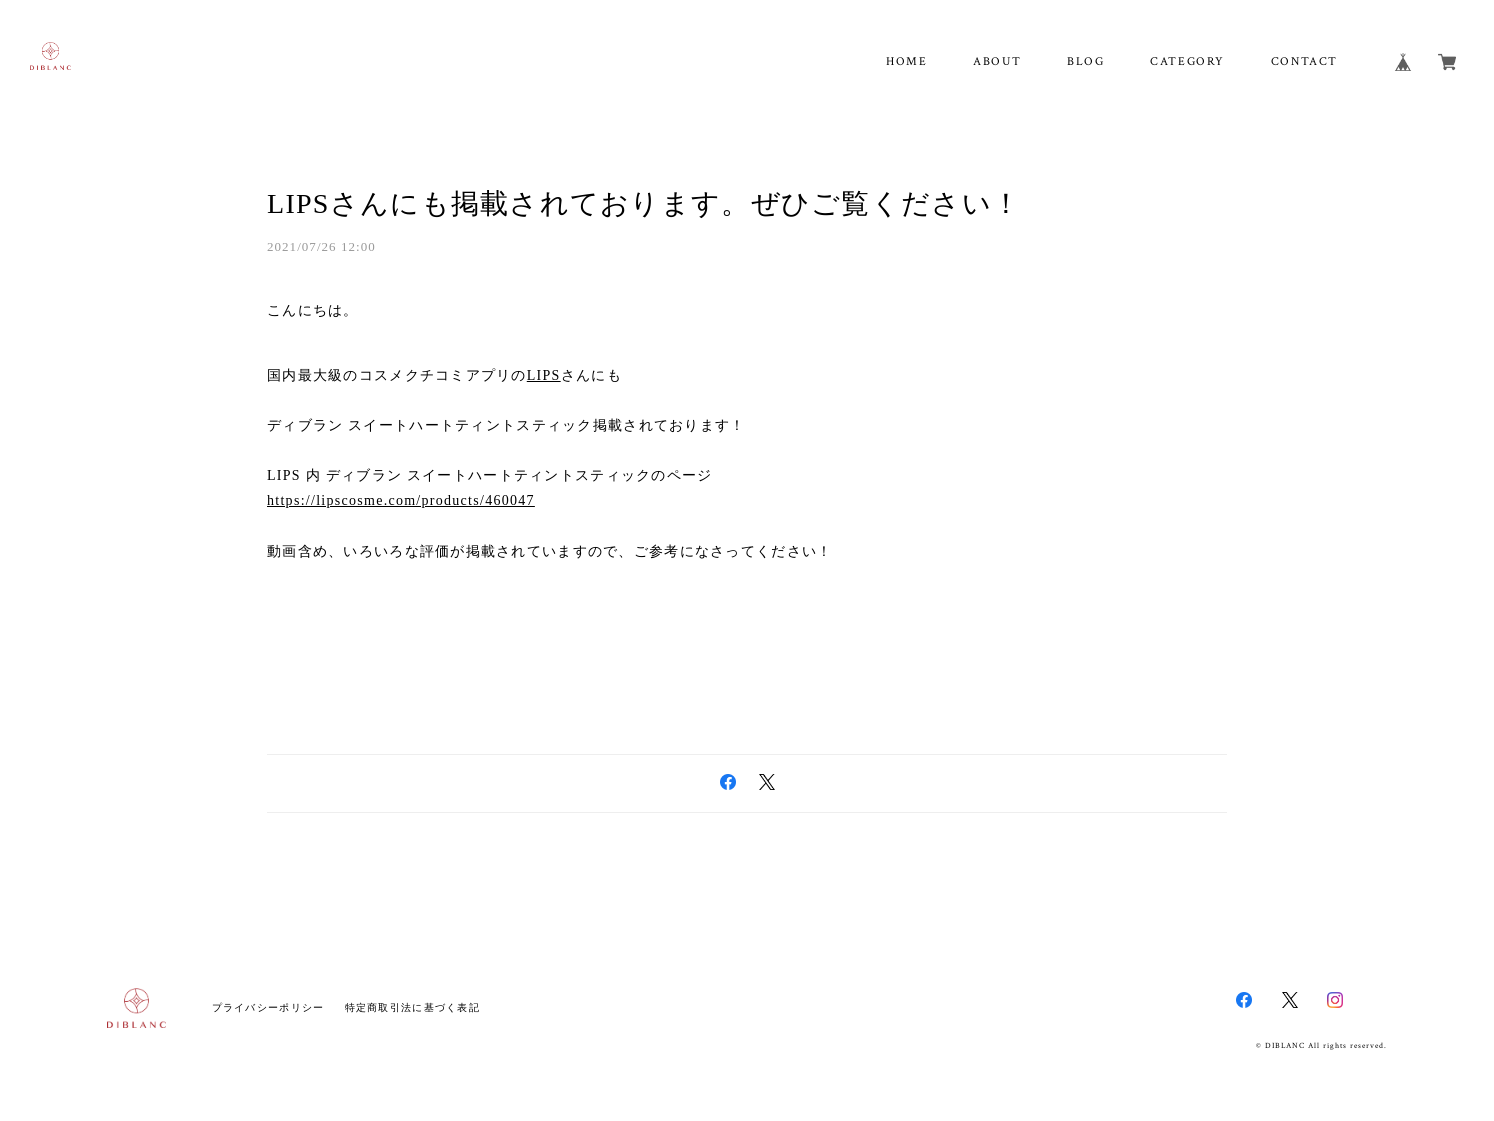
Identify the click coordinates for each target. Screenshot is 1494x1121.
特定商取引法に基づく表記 (412, 1007)
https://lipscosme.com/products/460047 (401, 500)
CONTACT (1304, 61)
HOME (906, 61)
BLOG (1085, 61)
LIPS (544, 375)
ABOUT (997, 61)
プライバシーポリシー (268, 1007)
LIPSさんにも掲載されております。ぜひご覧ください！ (644, 203)
